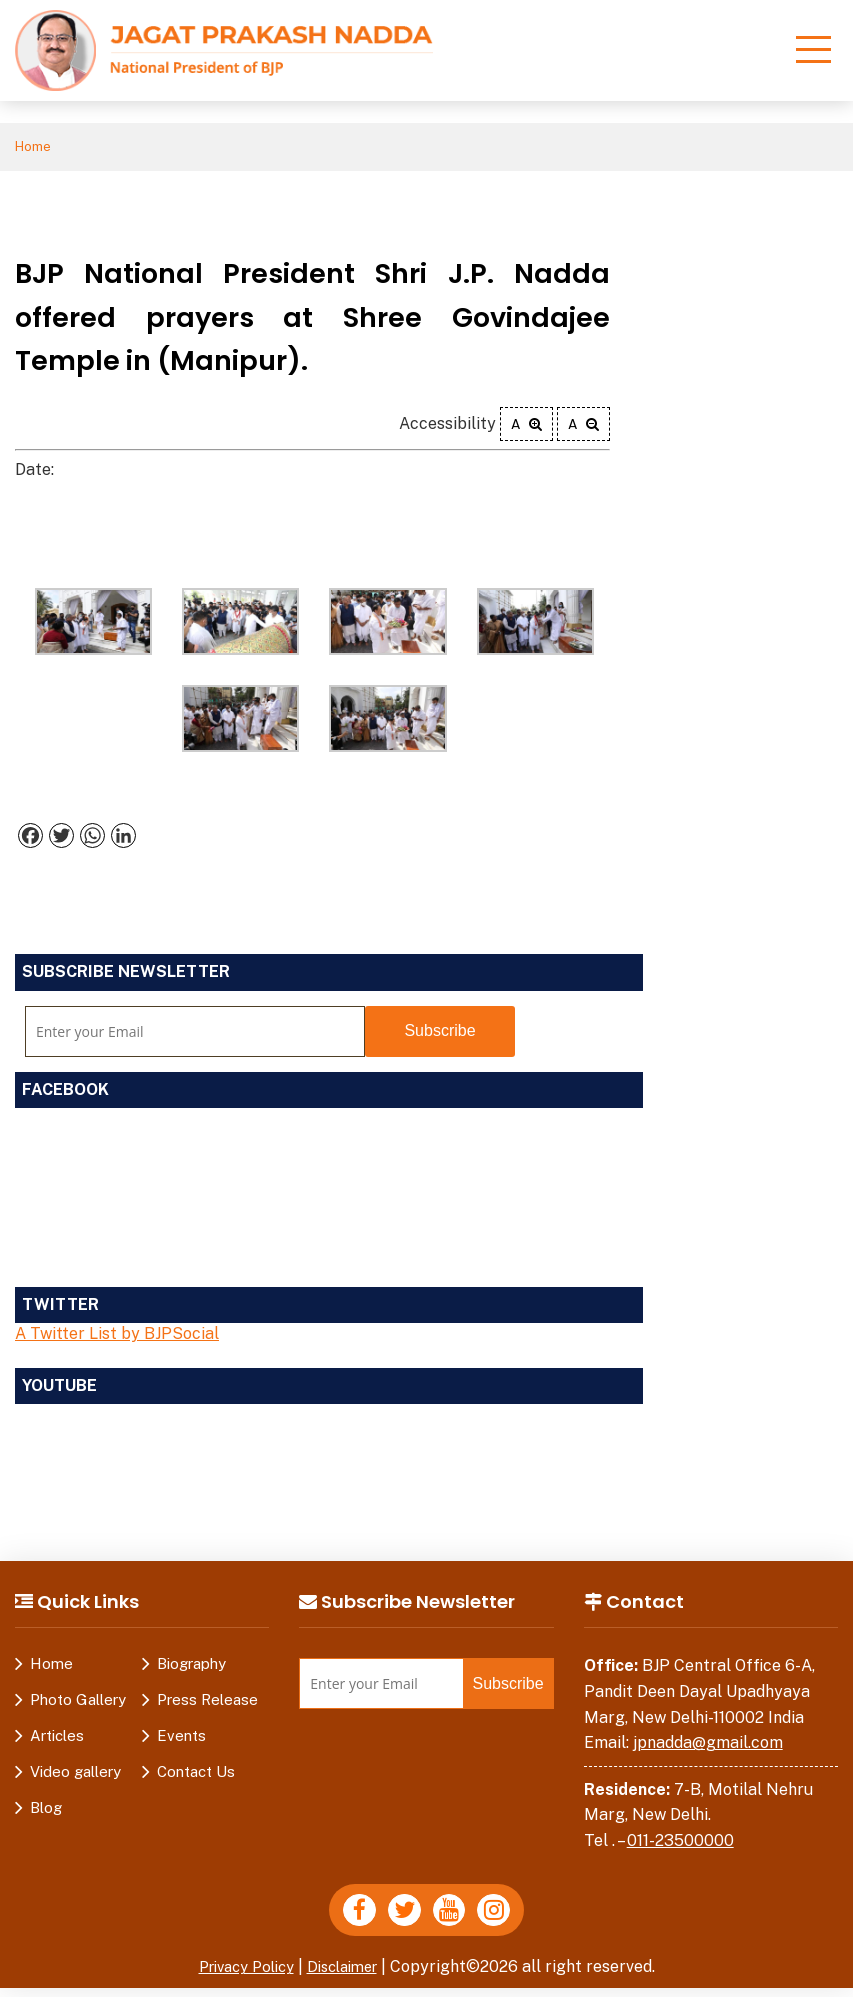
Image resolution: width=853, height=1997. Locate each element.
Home (36, 148)
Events (181, 1738)
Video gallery (75, 1774)
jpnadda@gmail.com (708, 1745)
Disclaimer (348, 1975)
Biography (191, 1666)
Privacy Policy (241, 1975)
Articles (57, 1738)
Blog (46, 1810)
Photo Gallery (78, 1702)
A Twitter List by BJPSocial (117, 1336)
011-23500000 (680, 1843)
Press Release (207, 1702)
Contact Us (196, 1774)
